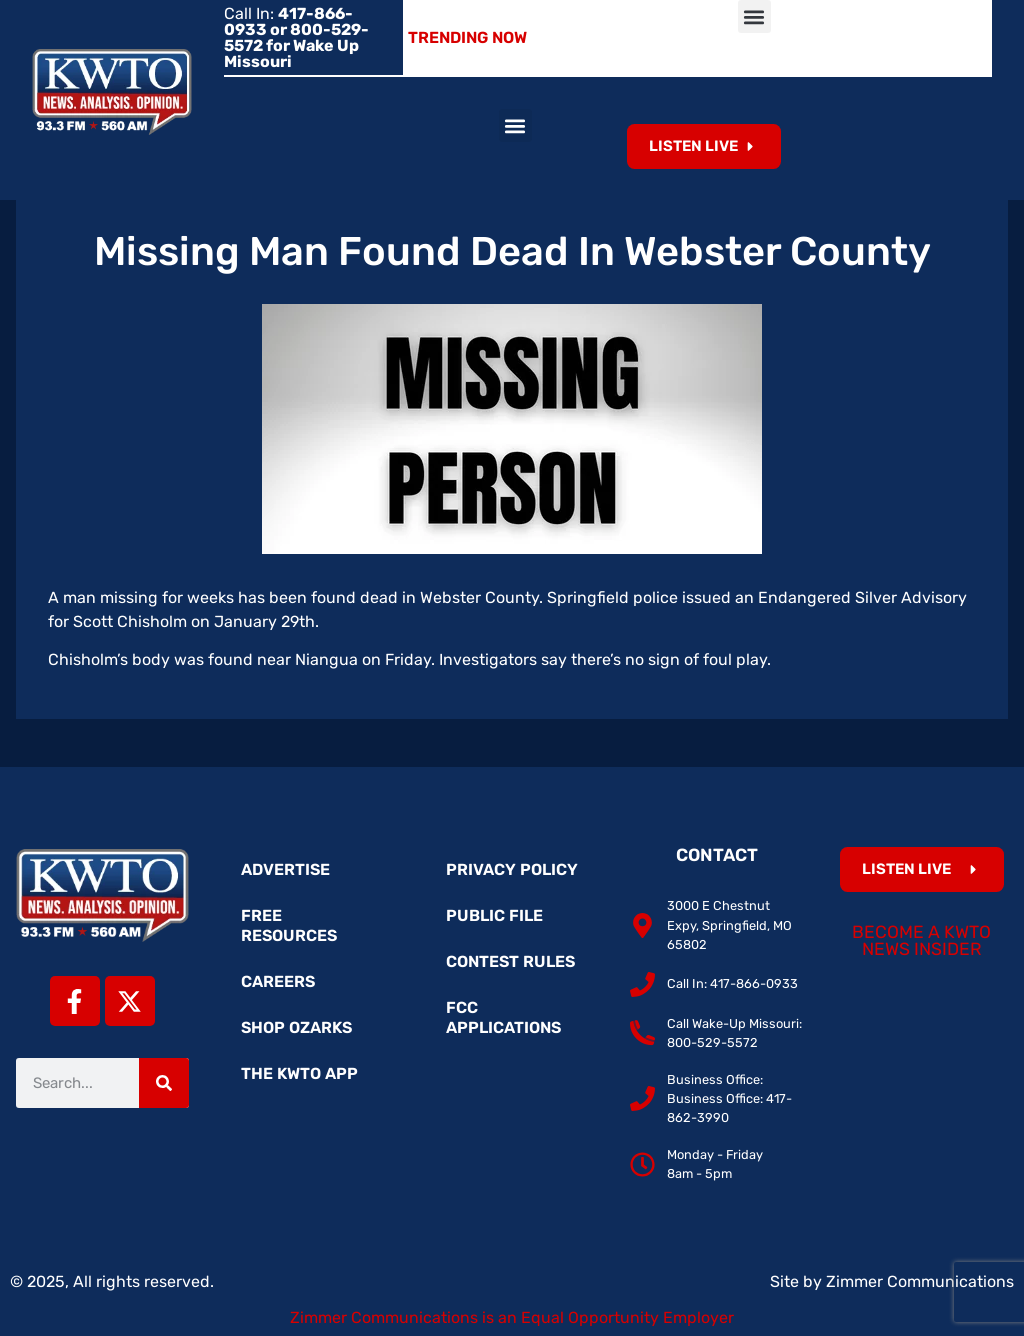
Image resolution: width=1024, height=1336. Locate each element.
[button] (754, 16)
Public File (494, 915)
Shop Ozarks (296, 1027)
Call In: (296, 37)
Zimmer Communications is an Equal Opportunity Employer (512, 1317)
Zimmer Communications (920, 1281)
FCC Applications (503, 1017)
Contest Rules (510, 961)
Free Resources (289, 925)
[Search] (164, 1083)
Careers (278, 981)
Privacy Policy (512, 869)
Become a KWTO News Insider (921, 941)
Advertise (285, 869)
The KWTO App (299, 1073)
